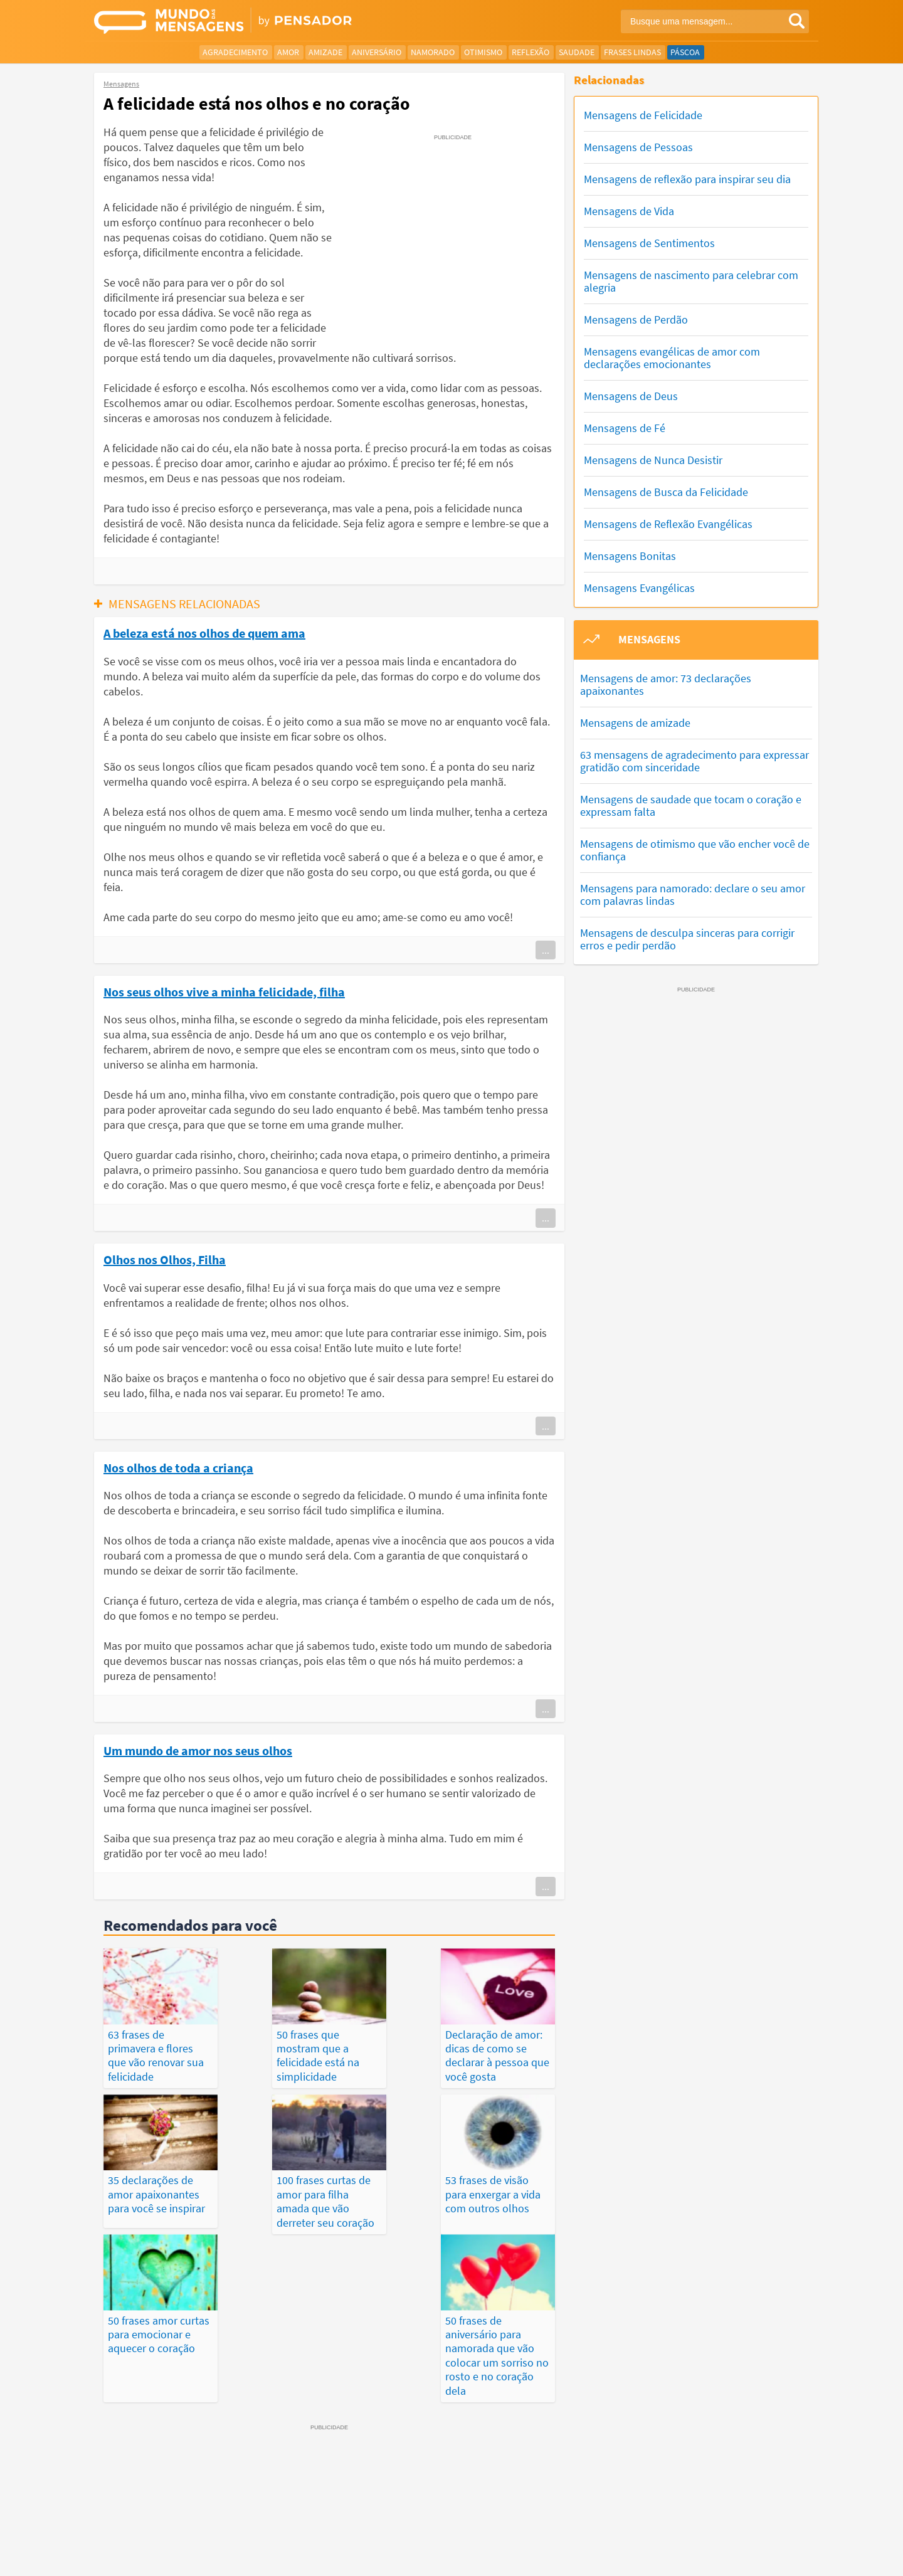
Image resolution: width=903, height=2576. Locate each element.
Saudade (576, 52)
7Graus (152, 2555)
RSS (761, 2556)
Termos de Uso (592, 2556)
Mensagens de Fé (624, 428)
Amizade (325, 52)
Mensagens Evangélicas (639, 588)
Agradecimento (235, 52)
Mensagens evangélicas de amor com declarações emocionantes (672, 357)
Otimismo (483, 52)
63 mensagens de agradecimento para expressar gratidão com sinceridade (694, 760)
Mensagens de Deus (631, 396)
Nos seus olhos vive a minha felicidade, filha (224, 991)
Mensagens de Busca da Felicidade (666, 492)
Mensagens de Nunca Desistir (653, 460)
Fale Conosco (717, 2556)
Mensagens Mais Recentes (314, 2520)
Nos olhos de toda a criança (178, 1467)
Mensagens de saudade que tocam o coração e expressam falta (690, 805)
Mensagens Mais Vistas (203, 2520)
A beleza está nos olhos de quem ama (204, 632)
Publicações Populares (629, 2520)
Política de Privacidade (510, 2556)
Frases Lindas (632, 52)
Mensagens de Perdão (636, 319)
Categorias (713, 2520)
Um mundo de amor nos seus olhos (197, 1750)
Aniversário (376, 52)
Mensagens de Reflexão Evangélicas (668, 524)
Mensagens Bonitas (630, 556)
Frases (458, 2520)
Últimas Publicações (526, 2520)
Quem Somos (656, 2556)
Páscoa (685, 52)
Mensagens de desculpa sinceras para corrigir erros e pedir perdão (687, 939)
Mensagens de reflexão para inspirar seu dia (687, 179)
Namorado (433, 52)
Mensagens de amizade (635, 722)
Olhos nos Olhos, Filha (164, 1259)
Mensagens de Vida (629, 211)
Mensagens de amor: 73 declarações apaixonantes (665, 684)
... (545, 950)
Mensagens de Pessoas (638, 147)
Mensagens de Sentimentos (649, 243)
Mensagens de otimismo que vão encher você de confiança (695, 850)
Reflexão (530, 52)
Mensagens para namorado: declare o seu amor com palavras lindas (692, 894)
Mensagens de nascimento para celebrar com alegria (691, 281)
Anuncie (794, 2556)
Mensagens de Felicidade (643, 115)
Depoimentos (405, 2520)
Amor (288, 52)
